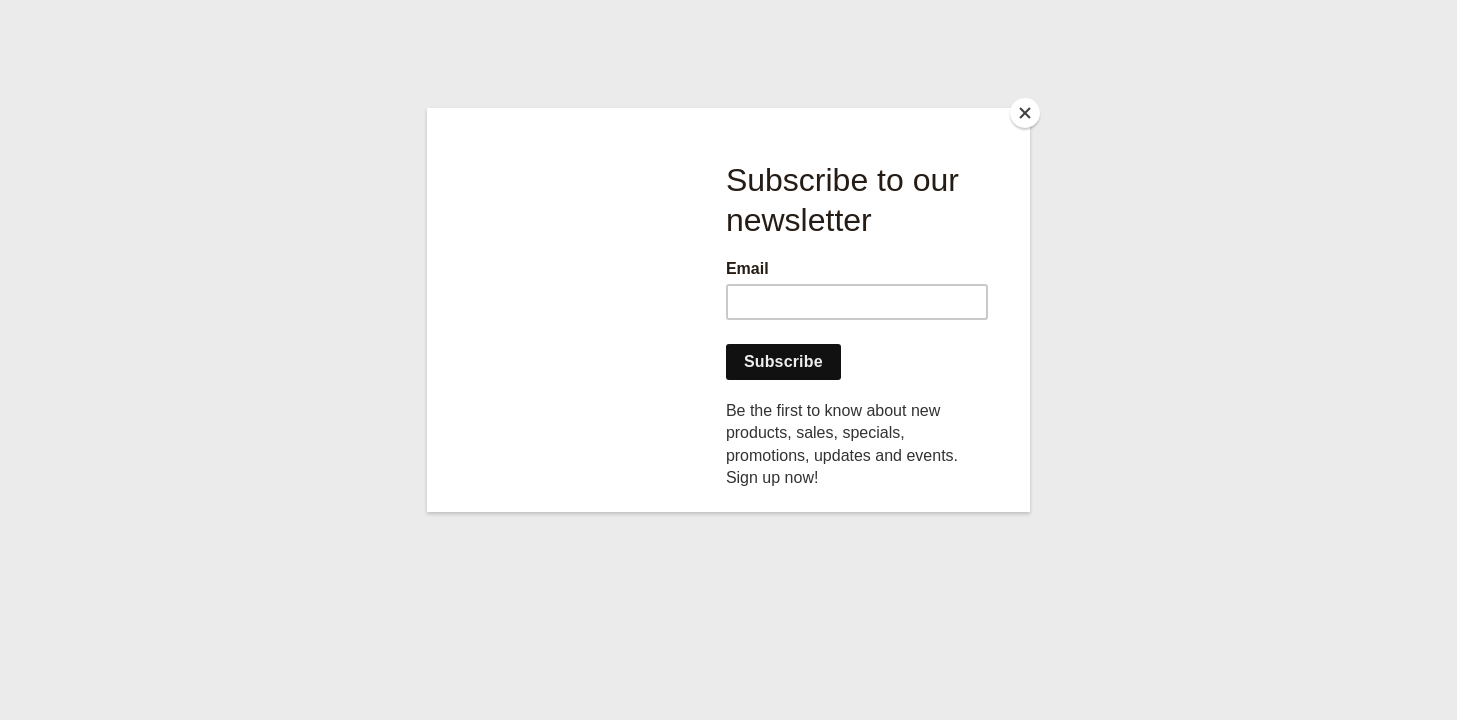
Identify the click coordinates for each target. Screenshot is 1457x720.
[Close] (1025, 113)
